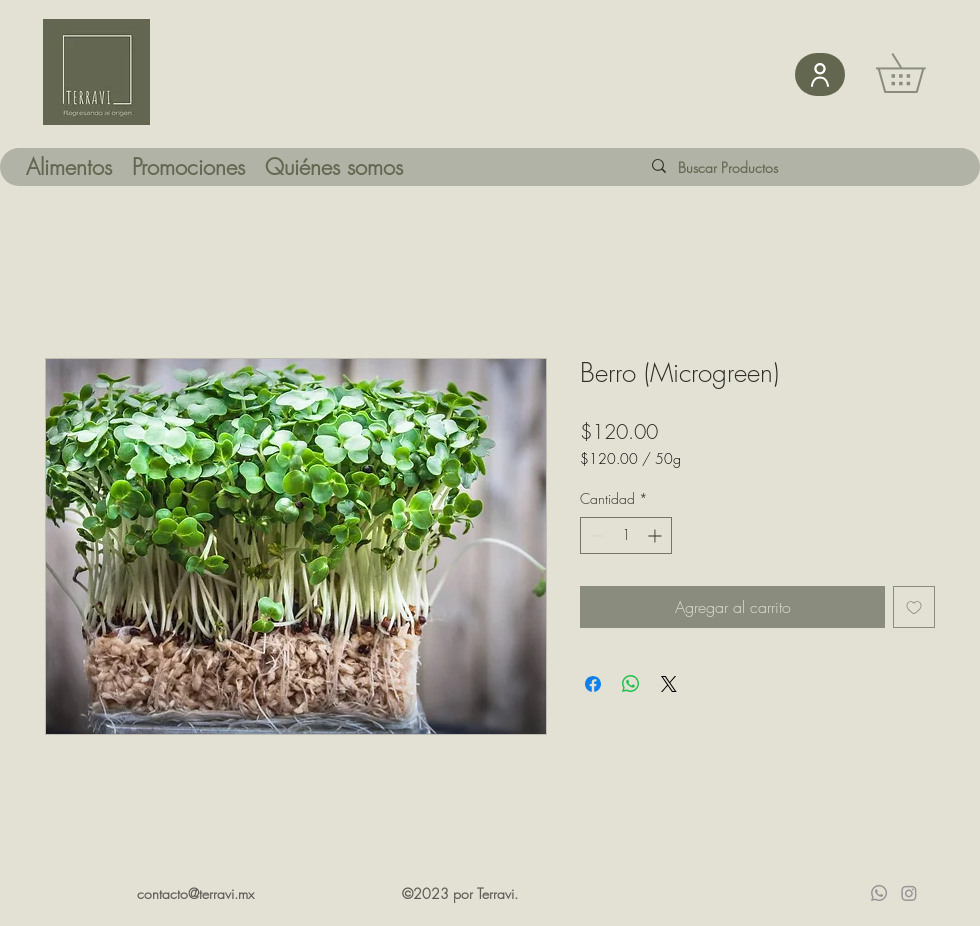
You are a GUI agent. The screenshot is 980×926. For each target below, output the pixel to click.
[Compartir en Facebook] (593, 684)
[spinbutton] (626, 535)
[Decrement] (595, 535)
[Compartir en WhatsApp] (631, 684)
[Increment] (656, 535)
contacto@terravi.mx (195, 893)
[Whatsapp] (879, 893)
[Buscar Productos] (744, 167)
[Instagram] (909, 893)
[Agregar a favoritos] (914, 607)
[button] (919, 73)
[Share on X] (669, 684)
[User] (820, 74)
